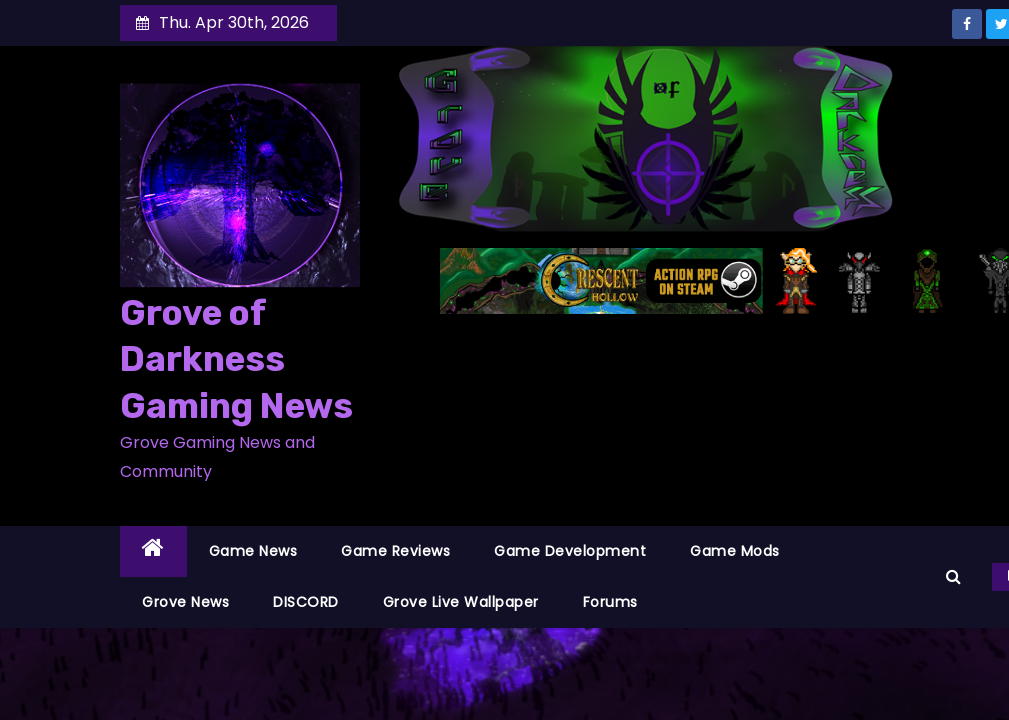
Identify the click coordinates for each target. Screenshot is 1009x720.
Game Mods (735, 551)
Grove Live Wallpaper (461, 602)
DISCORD (306, 602)
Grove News (185, 602)
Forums (610, 602)
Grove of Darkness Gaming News (236, 359)
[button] (953, 576)
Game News (253, 551)
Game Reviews (395, 551)
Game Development (570, 551)
